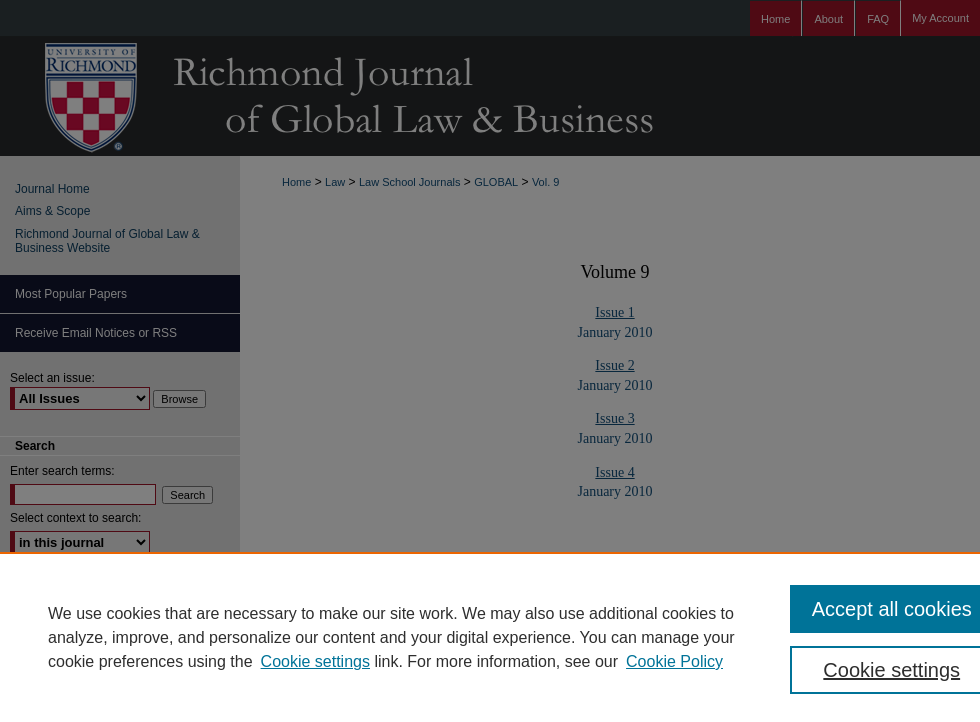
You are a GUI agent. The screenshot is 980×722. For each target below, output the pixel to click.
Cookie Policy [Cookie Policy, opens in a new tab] (674, 661)
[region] (490, 637)
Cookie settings (315, 661)
